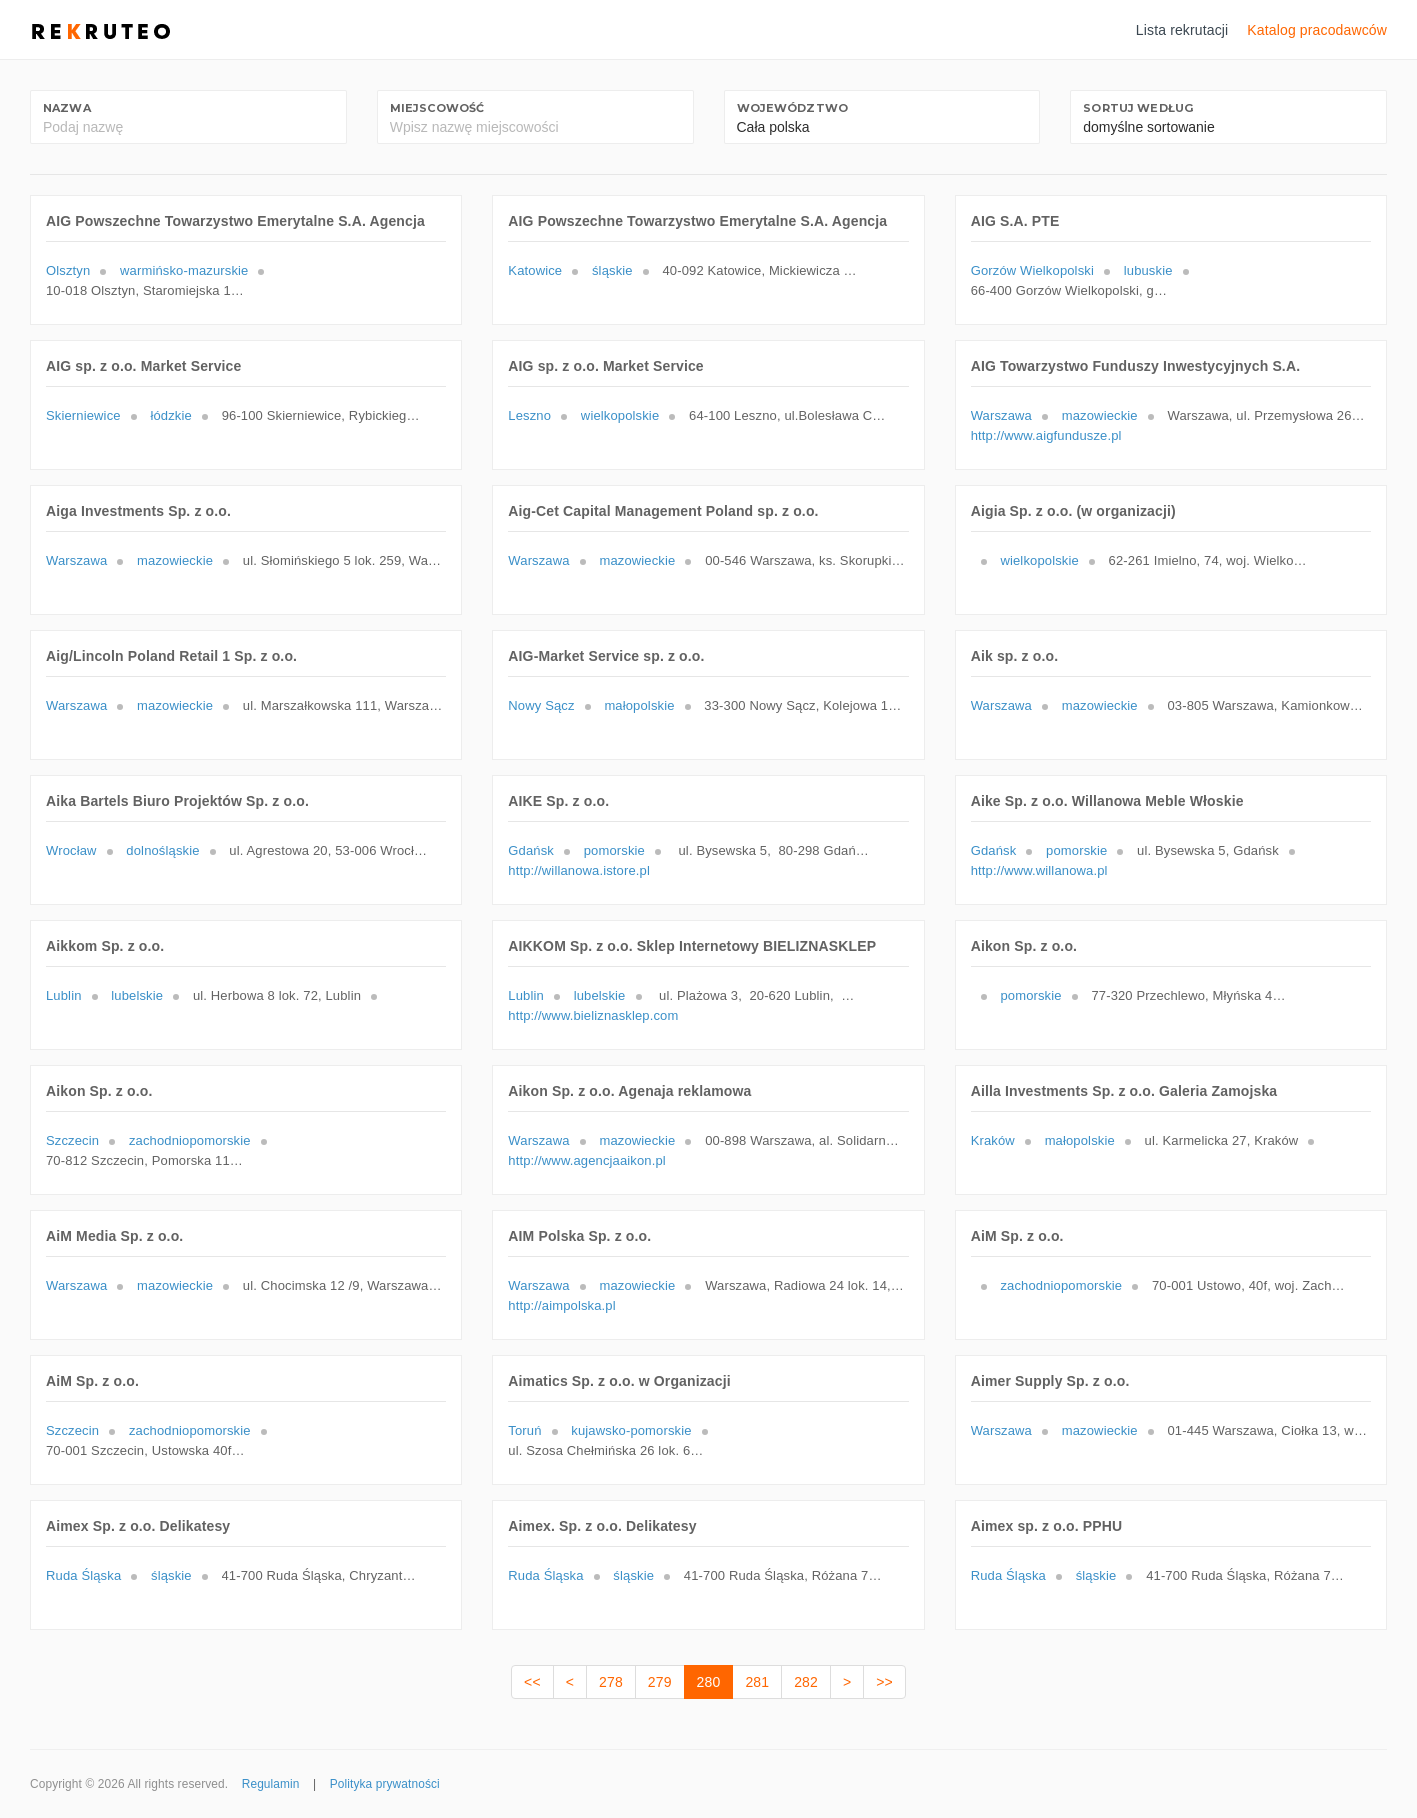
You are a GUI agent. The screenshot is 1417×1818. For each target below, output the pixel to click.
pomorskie (614, 850)
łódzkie (170, 415)
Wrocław (71, 850)
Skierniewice (83, 415)
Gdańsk (531, 850)
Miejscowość (437, 108)
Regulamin (271, 1784)
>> (884, 1682)
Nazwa (67, 108)
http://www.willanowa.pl (1039, 870)
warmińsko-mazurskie (184, 270)
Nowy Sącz (541, 705)
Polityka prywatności (385, 1784)
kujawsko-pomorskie (631, 1430)
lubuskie (1148, 270)
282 (806, 1682)
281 (757, 1682)
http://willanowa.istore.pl (579, 870)
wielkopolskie (620, 415)
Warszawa (1001, 415)
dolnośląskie (162, 850)
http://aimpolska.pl (561, 1305)
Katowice (535, 270)
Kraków (993, 1140)
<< (532, 1682)
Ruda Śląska (83, 1575)
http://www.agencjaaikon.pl (587, 1160)
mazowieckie (1100, 415)
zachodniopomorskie (190, 1140)
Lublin (64, 995)
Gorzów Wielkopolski (1032, 270)
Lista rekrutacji (1182, 30)
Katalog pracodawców (1317, 30)
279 (660, 1682)
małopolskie (639, 705)
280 (709, 1682)
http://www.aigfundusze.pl (1046, 435)
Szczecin (72, 1140)
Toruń (524, 1430)
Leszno (529, 415)
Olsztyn (68, 270)
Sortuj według (1138, 108)
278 (611, 1682)
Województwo (793, 108)
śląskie (612, 270)
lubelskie (137, 995)
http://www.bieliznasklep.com (593, 1015)
